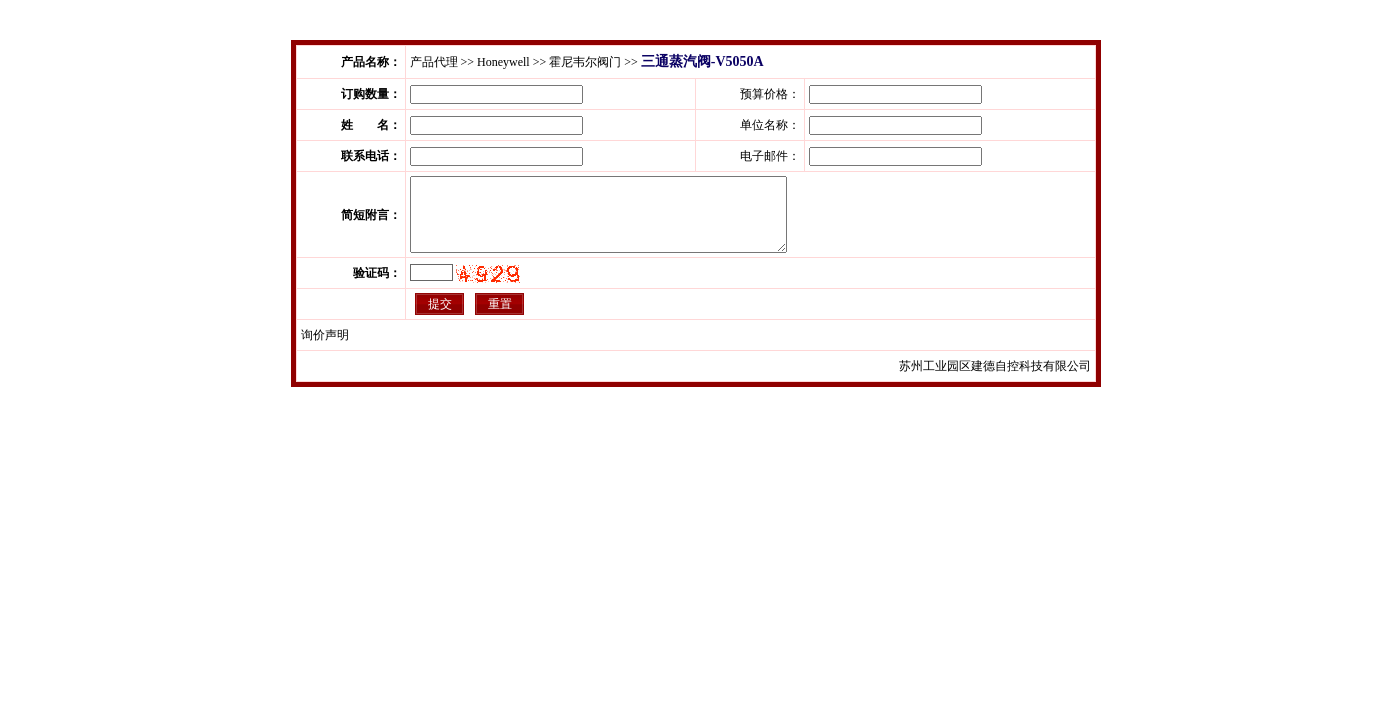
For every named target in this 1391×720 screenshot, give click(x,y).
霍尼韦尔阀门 (585, 62)
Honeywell (503, 62)
